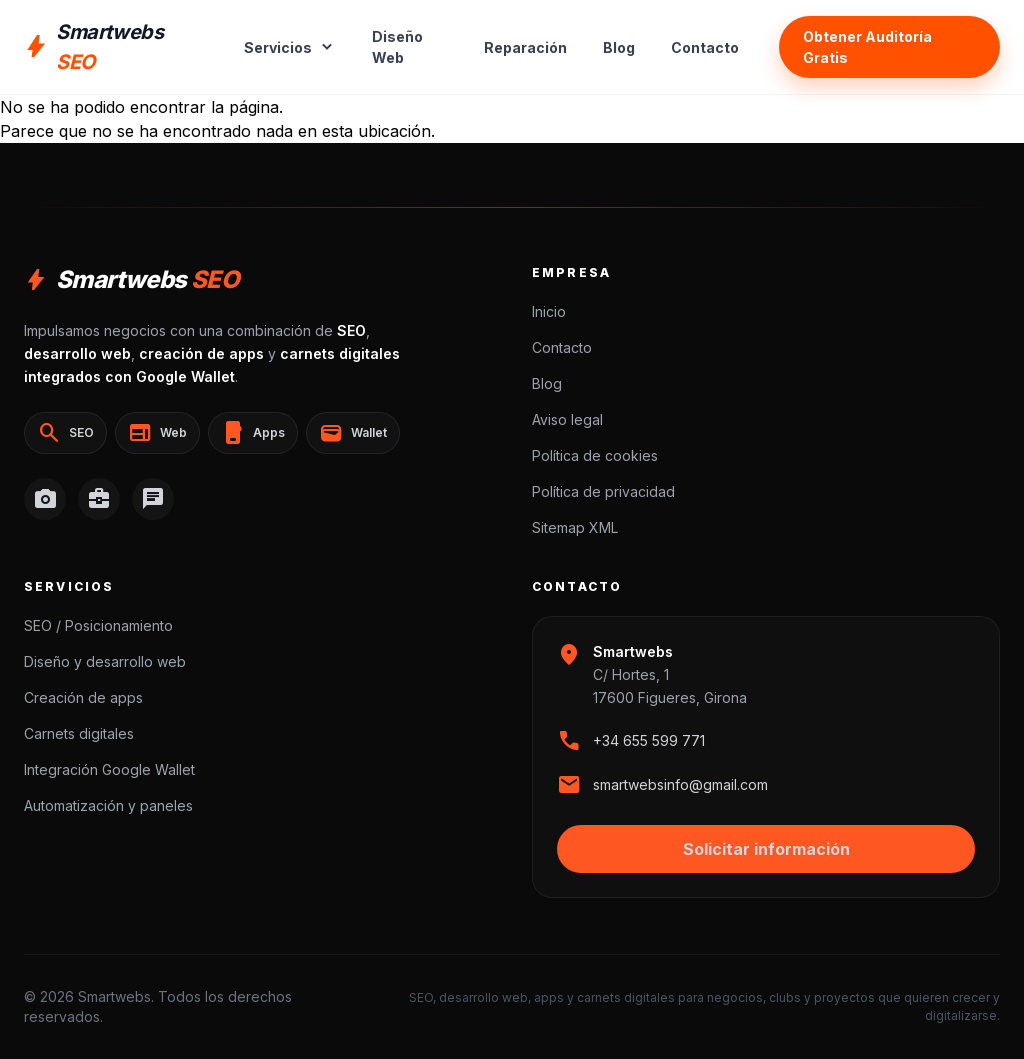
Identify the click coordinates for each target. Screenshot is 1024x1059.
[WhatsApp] (153, 499)
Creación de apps (83, 697)
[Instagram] (45, 499)
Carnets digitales (79, 733)
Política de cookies (595, 455)
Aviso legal (567, 419)
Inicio (549, 311)
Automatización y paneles (108, 805)
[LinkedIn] (99, 499)
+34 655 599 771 (649, 740)
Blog (619, 47)
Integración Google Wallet (109, 769)
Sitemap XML (575, 527)
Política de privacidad (603, 491)
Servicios (290, 47)
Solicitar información (766, 849)
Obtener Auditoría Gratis (867, 47)
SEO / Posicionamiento (98, 625)
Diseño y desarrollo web (105, 661)
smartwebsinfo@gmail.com (680, 784)
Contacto (705, 47)
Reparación (525, 47)
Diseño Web (397, 47)
